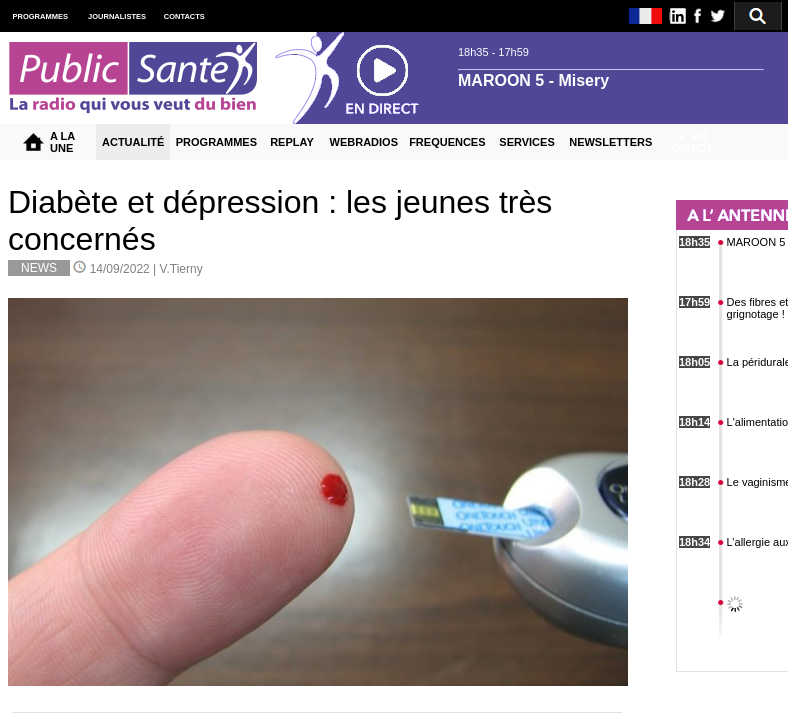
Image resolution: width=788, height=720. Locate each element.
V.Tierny (181, 269)
